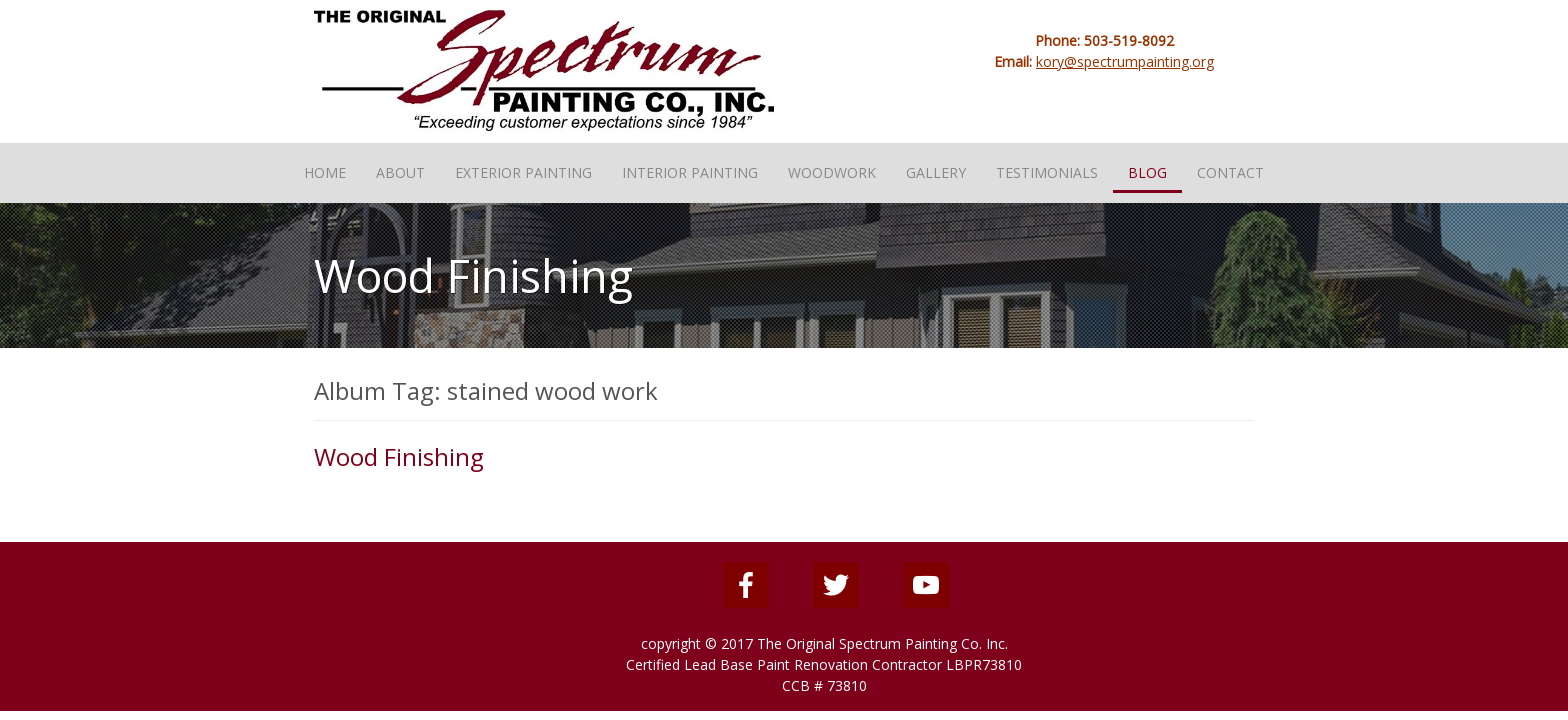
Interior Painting (690, 172)
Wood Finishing (399, 456)
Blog (1147, 172)
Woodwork (832, 172)
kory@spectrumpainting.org (1125, 61)
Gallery (936, 172)
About (400, 172)
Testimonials (1047, 172)
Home (325, 172)
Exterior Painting (523, 172)
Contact (1230, 172)
